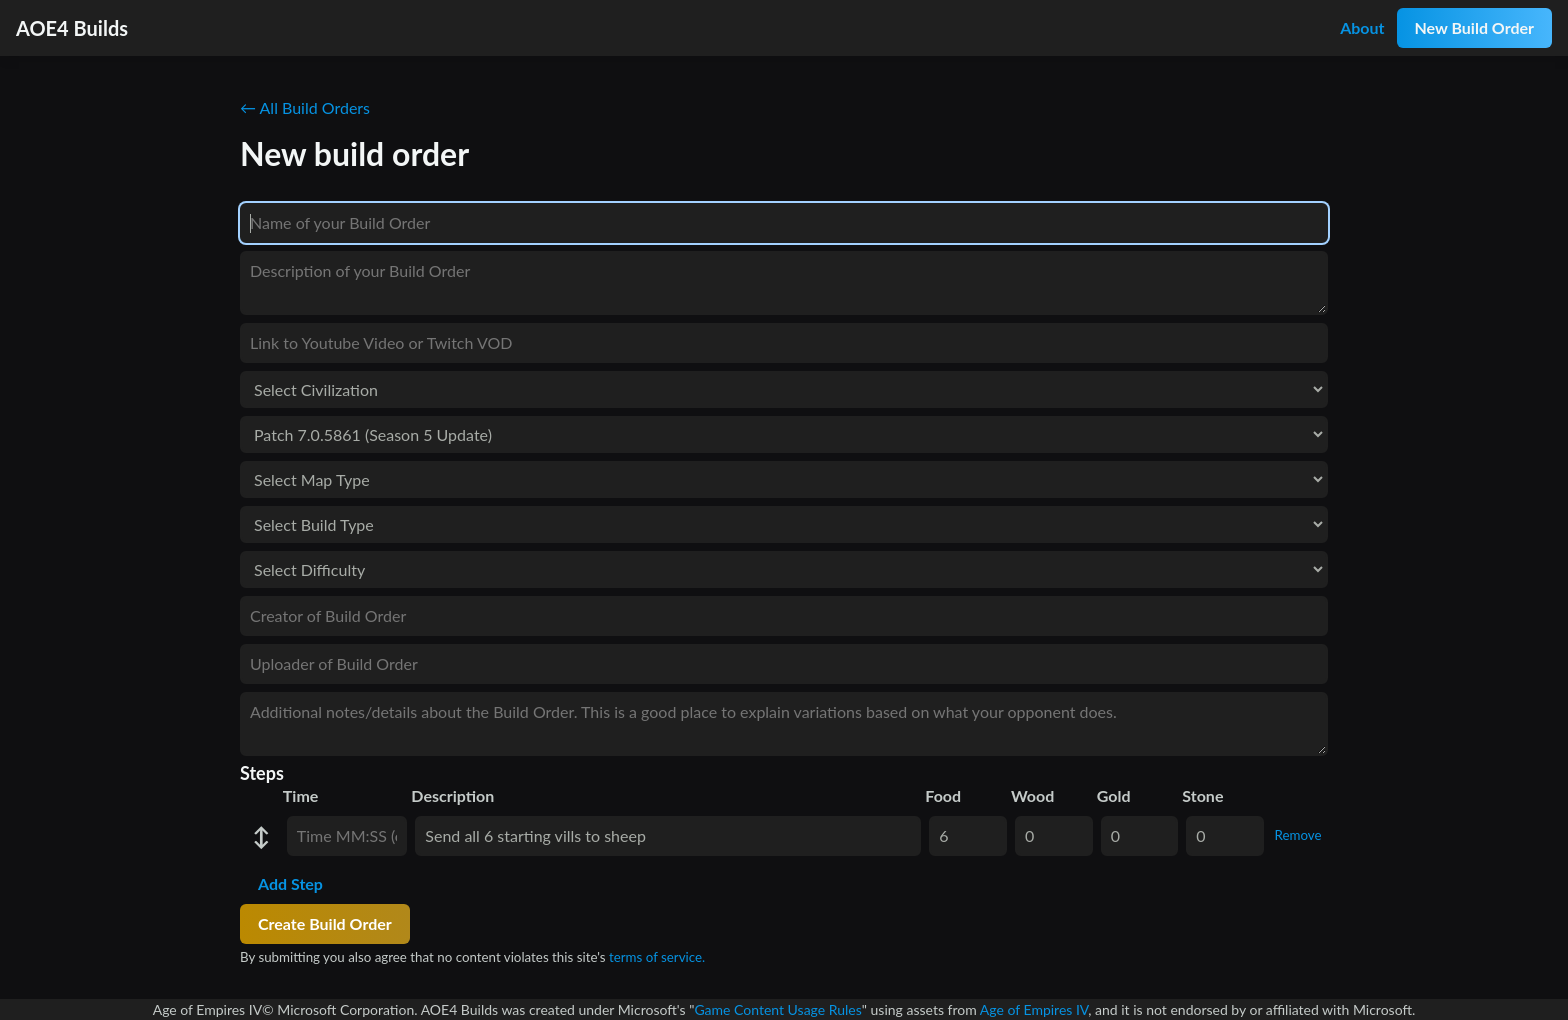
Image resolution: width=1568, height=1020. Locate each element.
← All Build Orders (305, 107)
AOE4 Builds (72, 28)
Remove (1298, 835)
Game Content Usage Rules (777, 1009)
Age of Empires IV (1034, 1009)
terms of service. (657, 957)
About (1362, 27)
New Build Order (1474, 27)
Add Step (290, 883)
